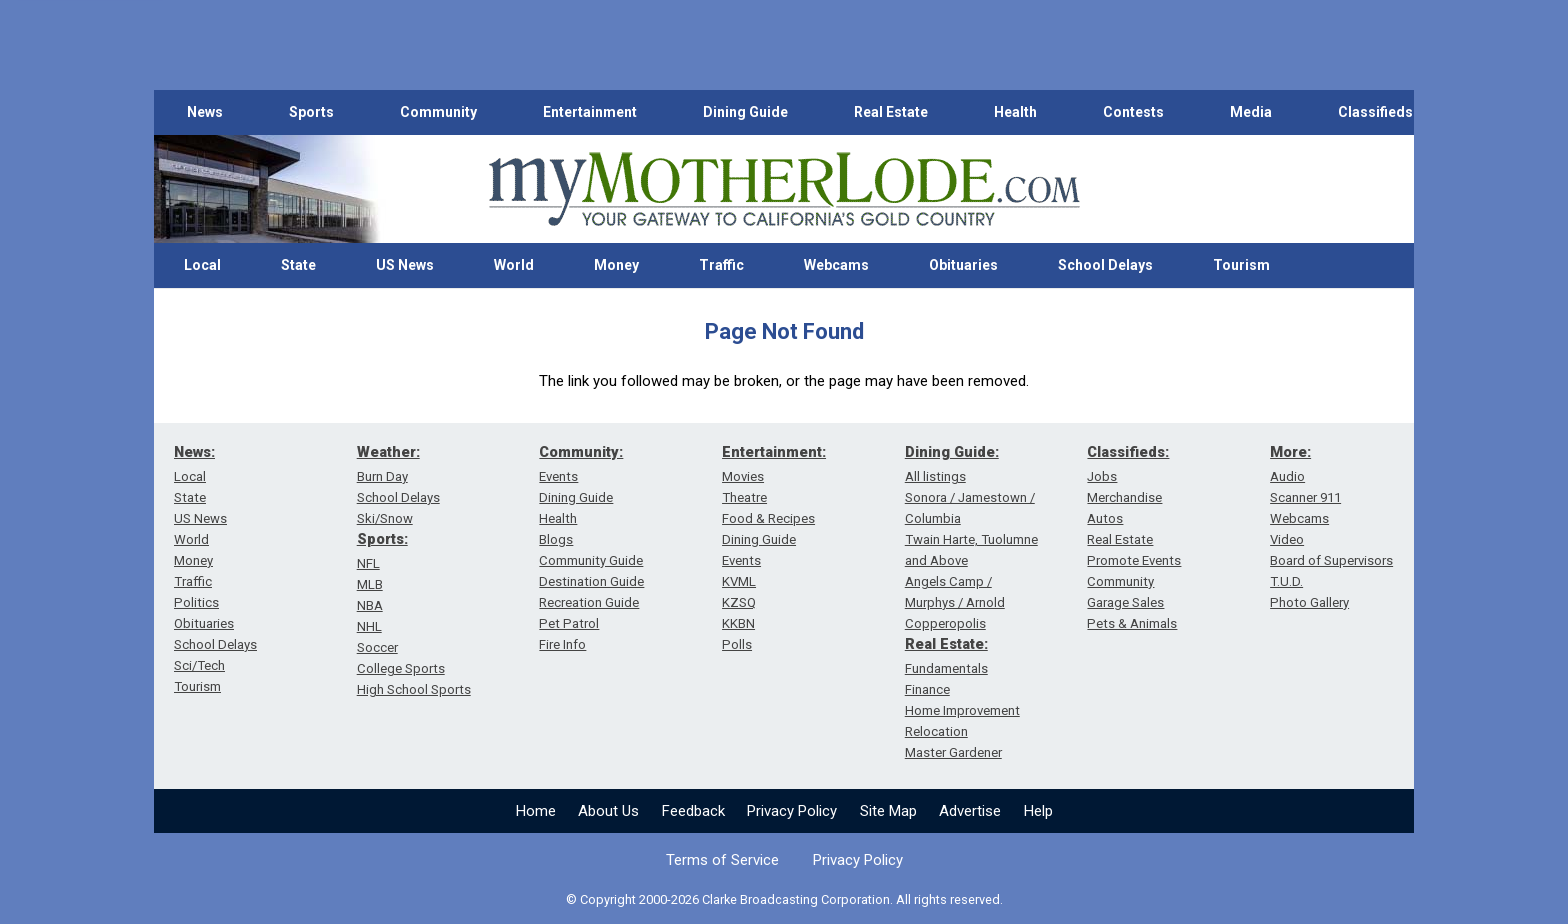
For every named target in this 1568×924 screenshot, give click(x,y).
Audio (1287, 476)
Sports (311, 112)
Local (202, 265)
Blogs (556, 539)
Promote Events (1134, 560)
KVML (739, 581)
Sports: (382, 539)
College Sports (401, 668)
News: (194, 452)
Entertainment (590, 112)
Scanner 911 (1305, 497)
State (298, 265)
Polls (737, 644)
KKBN (738, 623)
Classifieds (1375, 112)
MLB (370, 584)
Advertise (970, 811)
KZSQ (739, 602)
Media (1251, 112)
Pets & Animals (1132, 623)
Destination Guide (591, 581)
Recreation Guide (589, 602)
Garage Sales (1125, 602)
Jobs (1102, 476)
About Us (608, 811)
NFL (368, 563)
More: (1290, 452)
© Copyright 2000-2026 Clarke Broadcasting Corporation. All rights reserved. (784, 899)
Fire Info (562, 644)
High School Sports (414, 689)
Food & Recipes (768, 518)
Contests (1133, 112)
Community (438, 112)
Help (1038, 811)
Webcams (836, 265)
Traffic (721, 265)
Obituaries (963, 265)
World (514, 265)
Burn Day (382, 476)
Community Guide (591, 560)
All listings (935, 476)
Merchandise (1124, 497)
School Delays (1105, 265)
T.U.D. (1286, 581)
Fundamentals (946, 668)
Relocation (936, 731)
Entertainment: (774, 452)
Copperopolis (945, 623)
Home (536, 811)
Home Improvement (962, 710)
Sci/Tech (199, 665)
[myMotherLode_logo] (784, 189)
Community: (581, 452)
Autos (1105, 518)
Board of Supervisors (1331, 560)
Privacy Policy (792, 811)
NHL (369, 626)
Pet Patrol (569, 623)
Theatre (744, 497)
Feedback (693, 811)
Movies (743, 476)
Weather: (388, 452)
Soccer (377, 647)
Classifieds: (1128, 452)
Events (558, 476)
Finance (927, 689)
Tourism (1241, 265)
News (205, 112)
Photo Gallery (1309, 602)
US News (405, 265)
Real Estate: (946, 644)
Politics (196, 602)
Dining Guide (745, 112)
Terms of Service (722, 860)
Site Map (888, 811)
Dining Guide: (952, 452)
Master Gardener (953, 752)
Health (1015, 112)
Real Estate (891, 112)
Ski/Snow (385, 518)
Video (1287, 539)
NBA (370, 605)
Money (616, 265)
